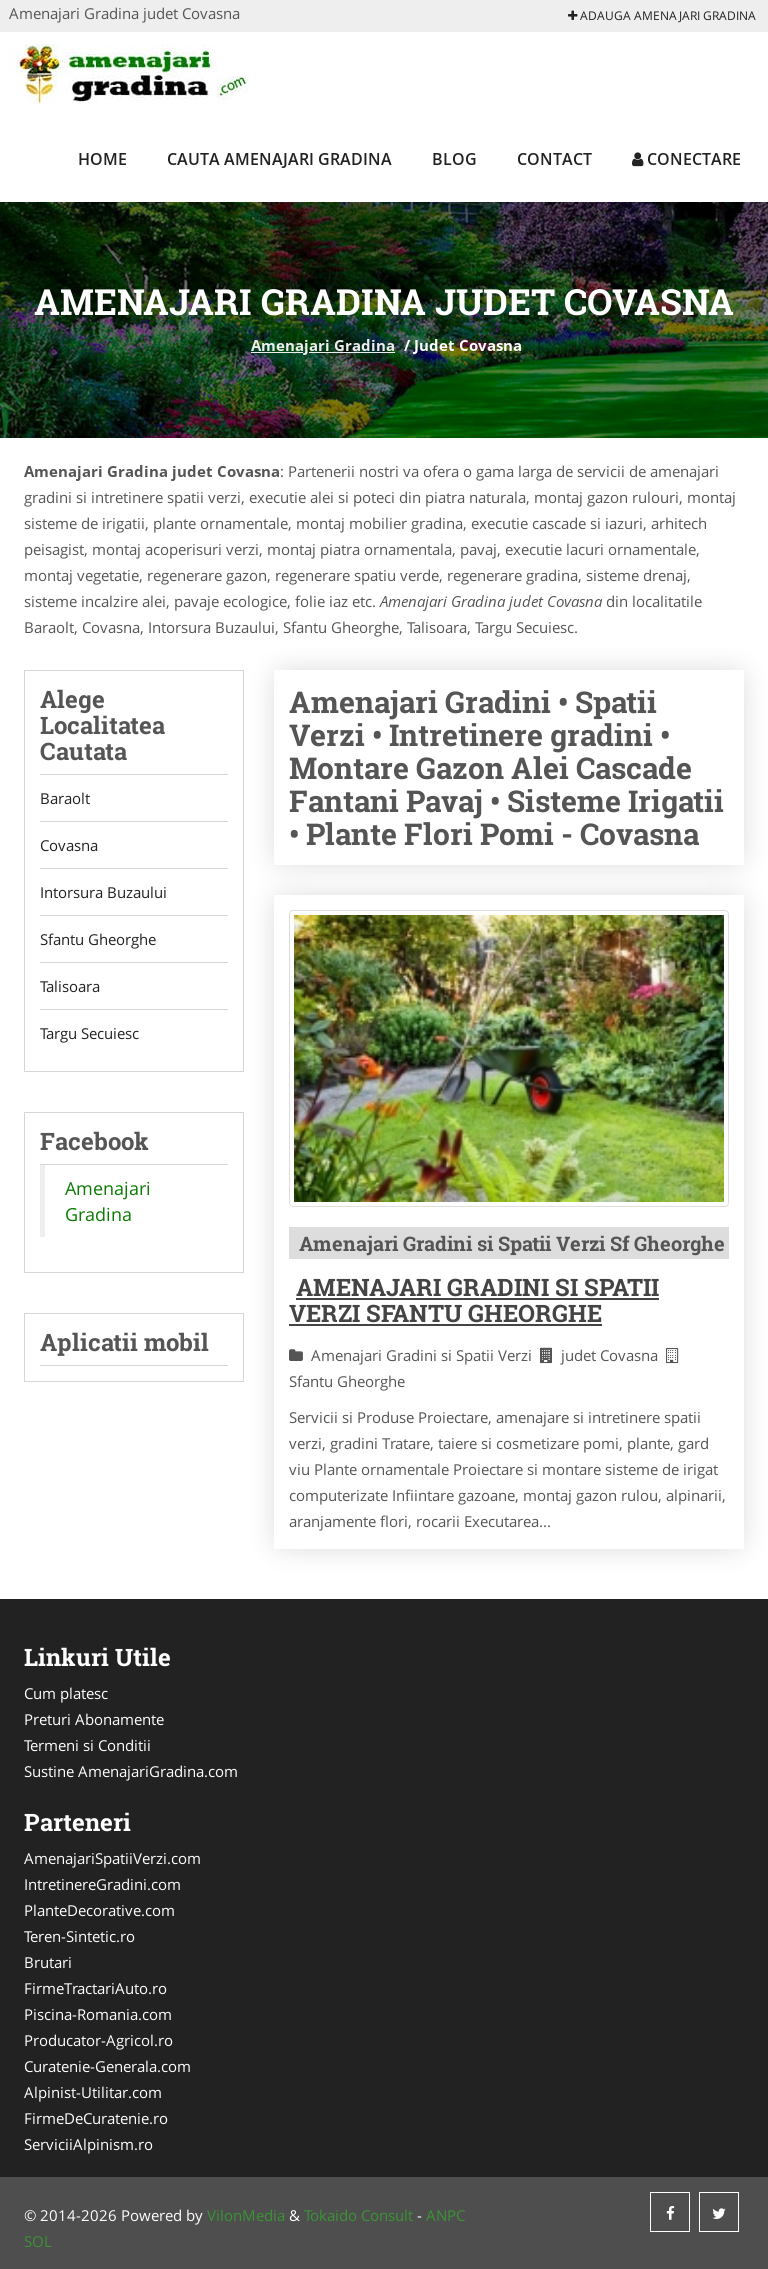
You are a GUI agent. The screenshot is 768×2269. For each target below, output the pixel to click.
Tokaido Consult (358, 2215)
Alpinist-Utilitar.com (93, 2092)
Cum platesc (66, 1693)
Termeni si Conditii (87, 1745)
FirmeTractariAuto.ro (95, 1988)
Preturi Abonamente (94, 1719)
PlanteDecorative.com (99, 1910)
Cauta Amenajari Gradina (279, 159)
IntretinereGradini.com (102, 1884)
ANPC (445, 2215)
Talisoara (70, 986)
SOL (38, 2241)
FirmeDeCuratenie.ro (96, 2118)
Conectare (686, 159)
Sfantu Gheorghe (98, 939)
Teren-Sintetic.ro (79, 1936)
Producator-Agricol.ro (98, 2040)
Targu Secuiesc (89, 1033)
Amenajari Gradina (323, 345)
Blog (454, 159)
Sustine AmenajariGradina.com (131, 1771)
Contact (554, 159)
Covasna (69, 845)
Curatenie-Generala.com (107, 2066)
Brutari (48, 1962)
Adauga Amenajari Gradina (662, 15)
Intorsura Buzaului (103, 892)
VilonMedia (246, 2215)
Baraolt (65, 798)
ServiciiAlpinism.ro (88, 2144)
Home (102, 159)
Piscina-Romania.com (98, 2014)
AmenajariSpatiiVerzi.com (112, 1858)
